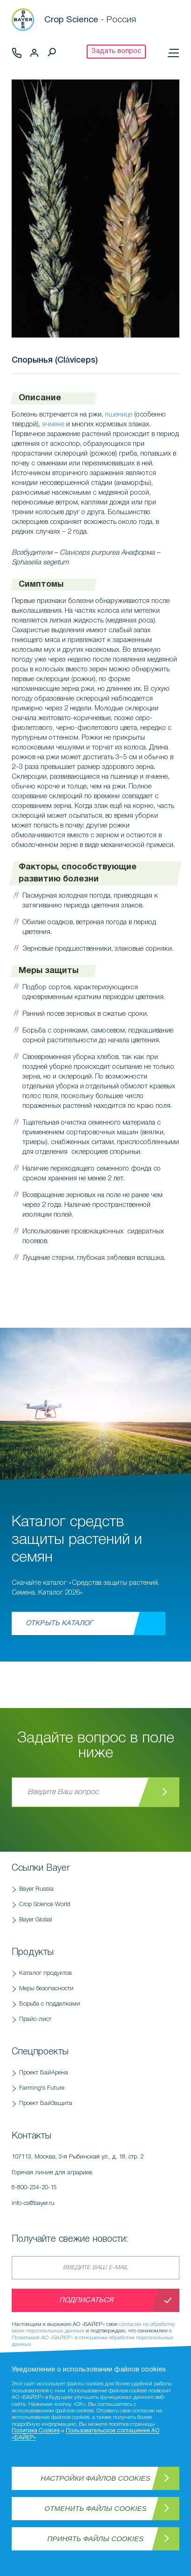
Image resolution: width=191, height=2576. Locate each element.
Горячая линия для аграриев (95, 2182)
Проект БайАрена (43, 2072)
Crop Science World (44, 1904)
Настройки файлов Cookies (95, 2478)
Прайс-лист (35, 2019)
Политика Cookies (36, 2430)
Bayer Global (35, 1919)
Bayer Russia (36, 1889)
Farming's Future (41, 2088)
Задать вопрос (116, 51)
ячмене (53, 424)
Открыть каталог (59, 1623)
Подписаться (86, 2300)
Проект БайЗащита (45, 2103)
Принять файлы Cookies (96, 2539)
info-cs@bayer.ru (33, 2203)
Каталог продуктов (45, 1973)
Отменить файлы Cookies (95, 2508)
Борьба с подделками (49, 2003)
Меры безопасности (46, 1988)
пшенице (118, 414)
